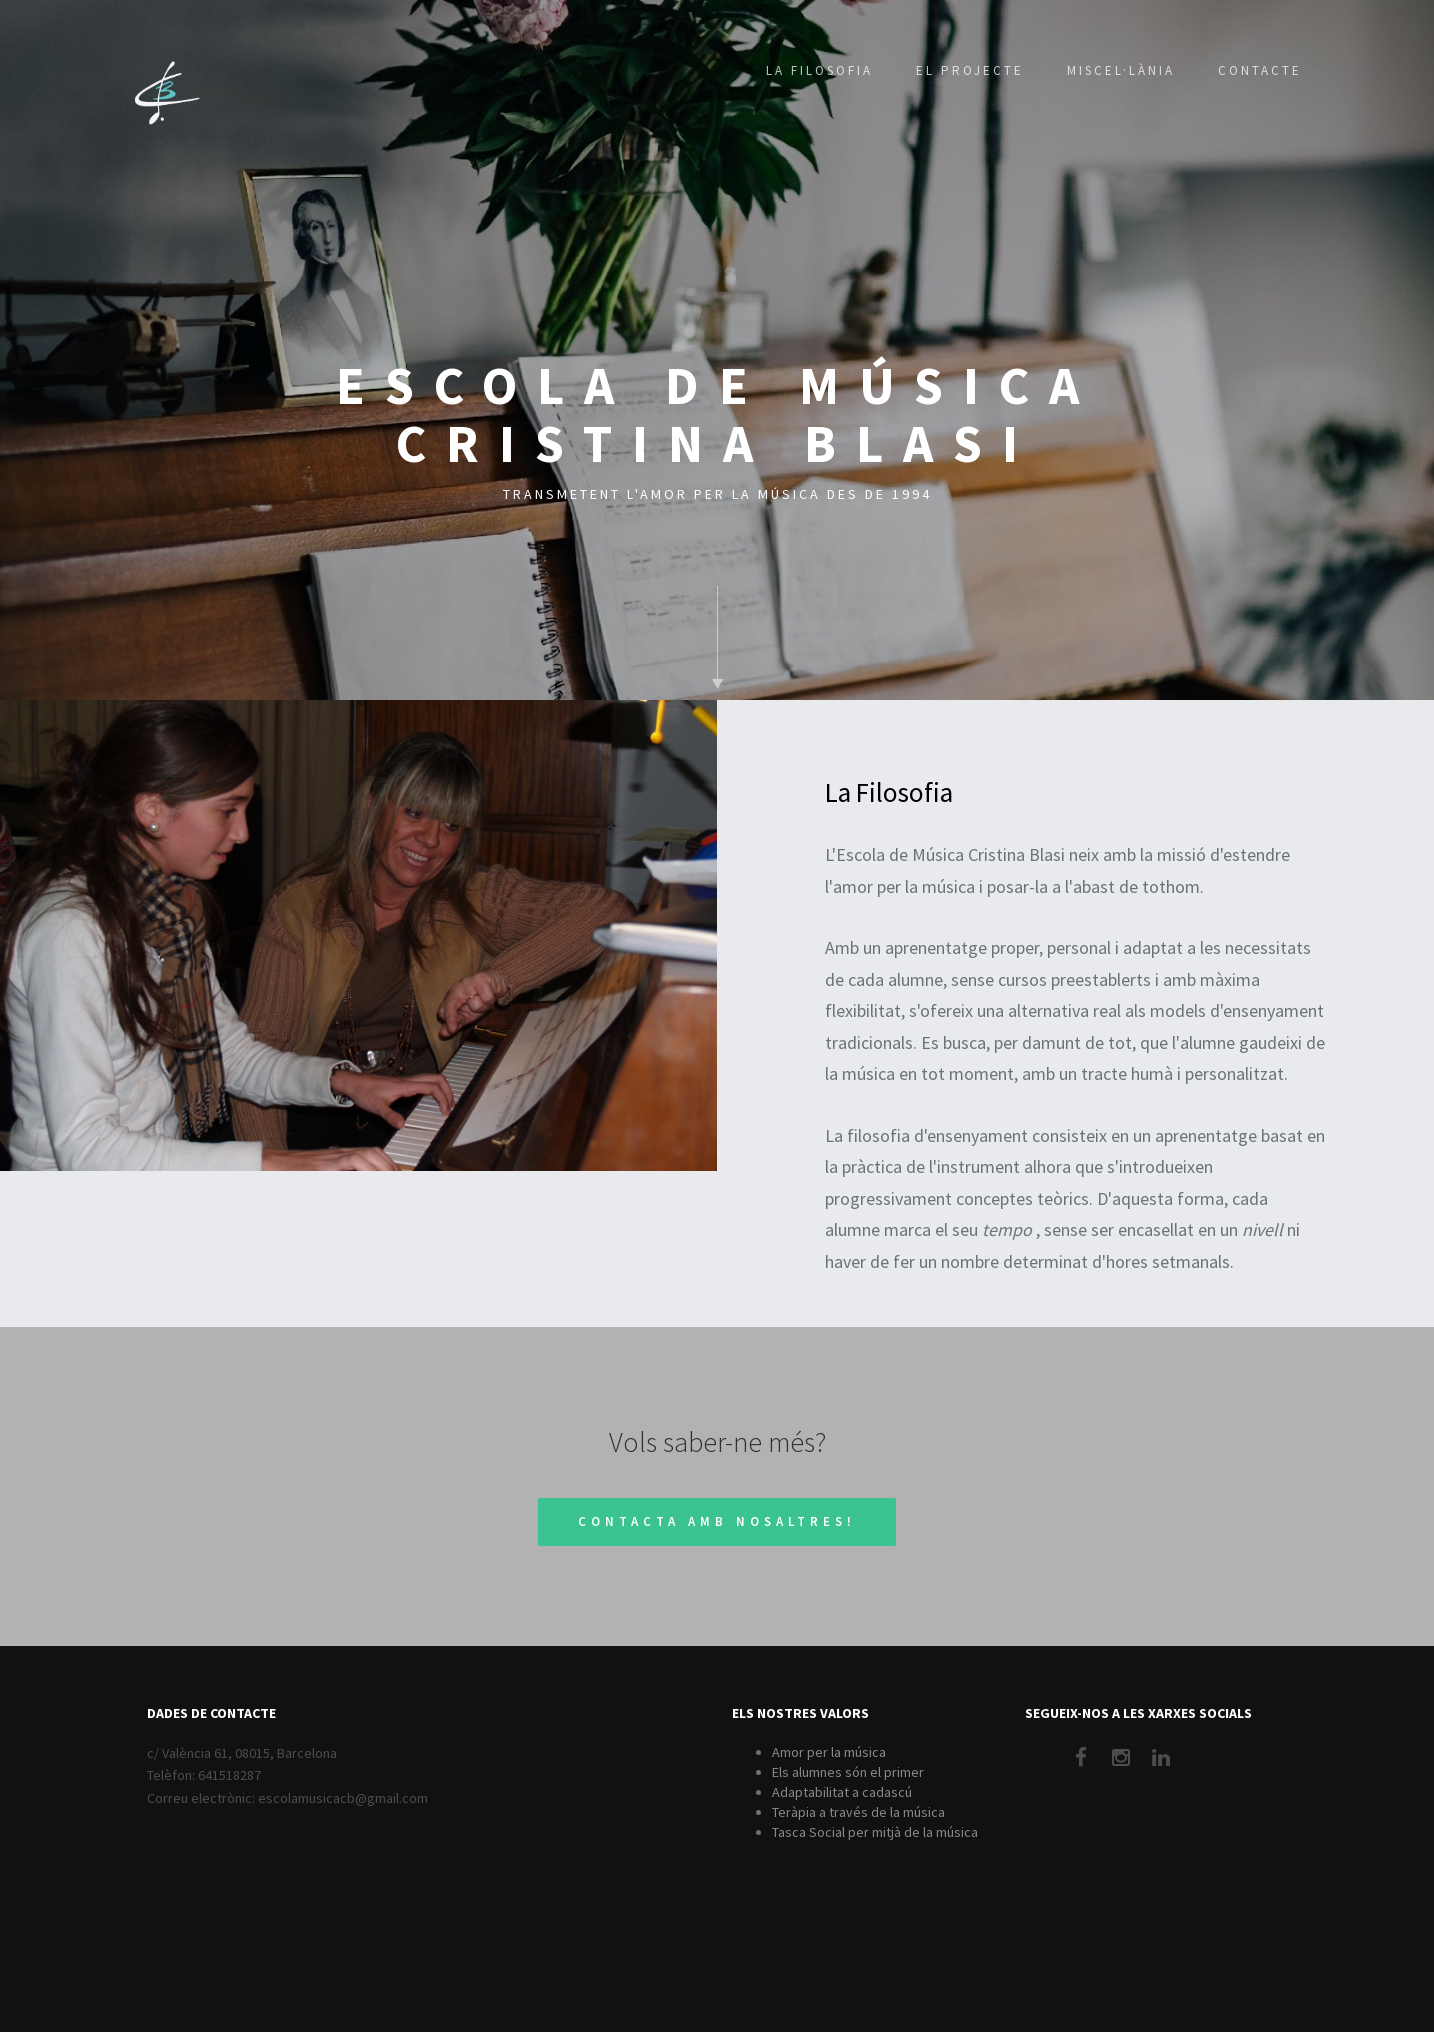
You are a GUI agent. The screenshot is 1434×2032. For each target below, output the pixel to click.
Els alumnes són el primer (848, 1772)
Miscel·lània (1121, 70)
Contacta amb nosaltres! (717, 1521)
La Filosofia (819, 70)
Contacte (1260, 70)
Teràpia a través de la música (858, 1812)
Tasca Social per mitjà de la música (875, 1832)
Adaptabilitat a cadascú (842, 1792)
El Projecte (970, 70)
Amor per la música (829, 1752)
